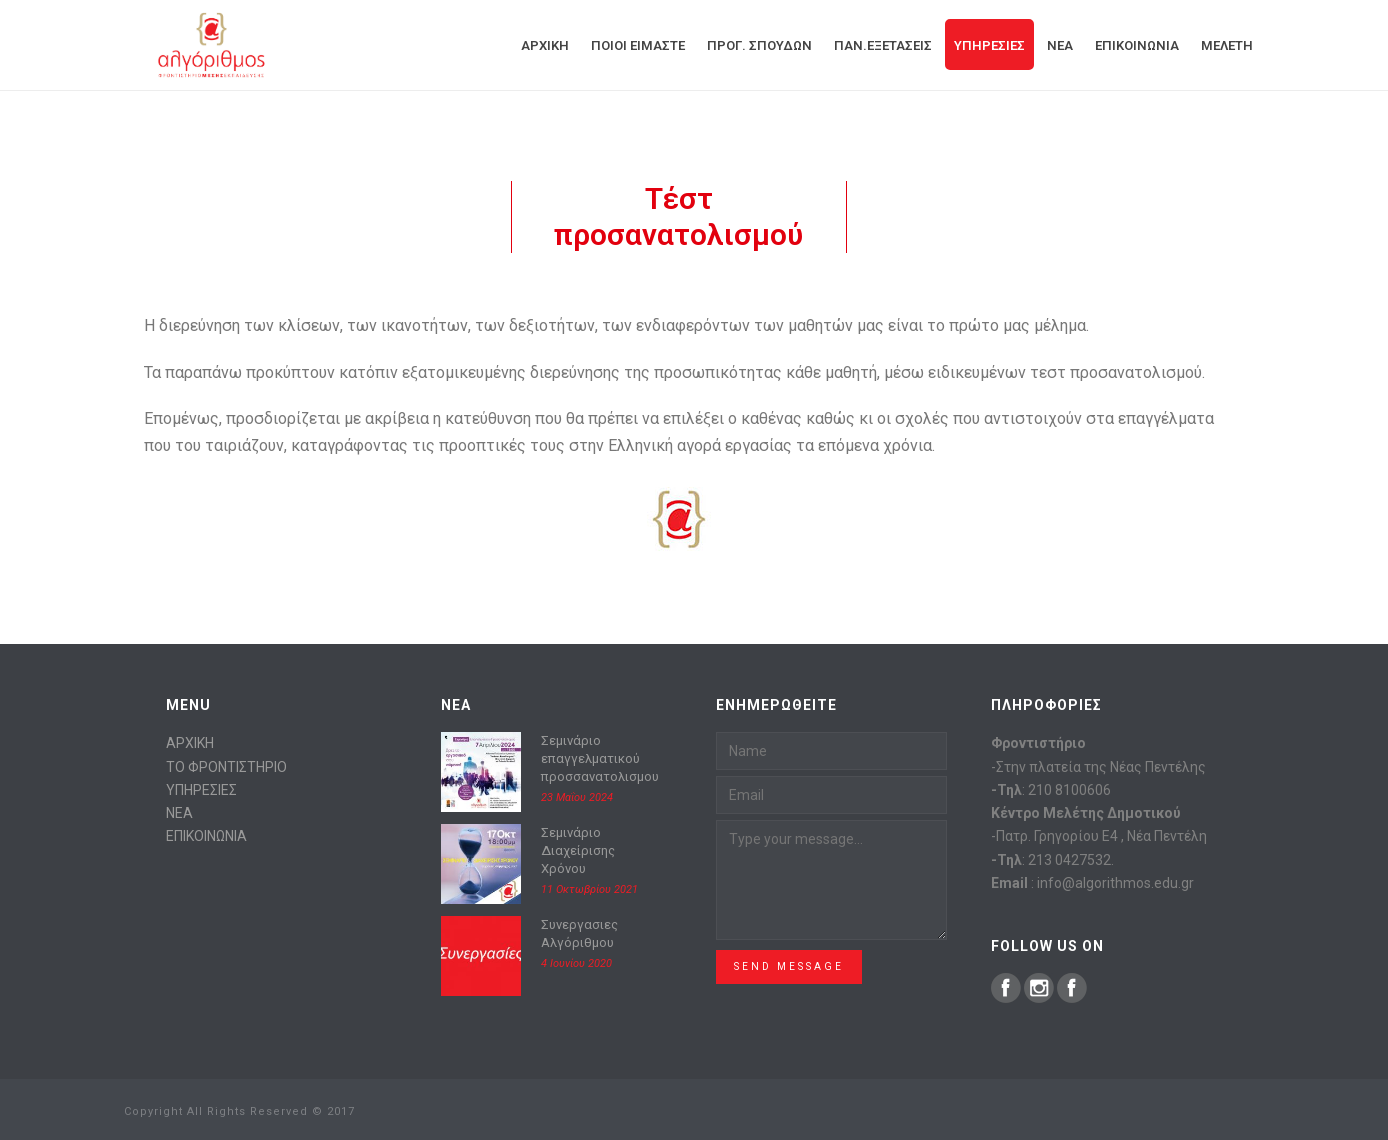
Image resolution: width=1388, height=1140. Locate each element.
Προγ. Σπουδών (759, 45)
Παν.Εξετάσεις (883, 45)
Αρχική (545, 45)
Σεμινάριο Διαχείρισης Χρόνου (578, 850)
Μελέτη (1227, 45)
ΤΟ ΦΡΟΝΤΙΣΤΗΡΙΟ (226, 767)
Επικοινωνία (1137, 45)
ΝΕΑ (179, 813)
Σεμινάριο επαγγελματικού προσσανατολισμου (600, 758)
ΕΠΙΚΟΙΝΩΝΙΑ (206, 836)
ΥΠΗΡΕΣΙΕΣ (201, 790)
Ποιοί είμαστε (638, 45)
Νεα (1060, 45)
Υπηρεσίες (989, 45)
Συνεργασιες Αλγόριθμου (579, 933)
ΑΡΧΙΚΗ (190, 743)
